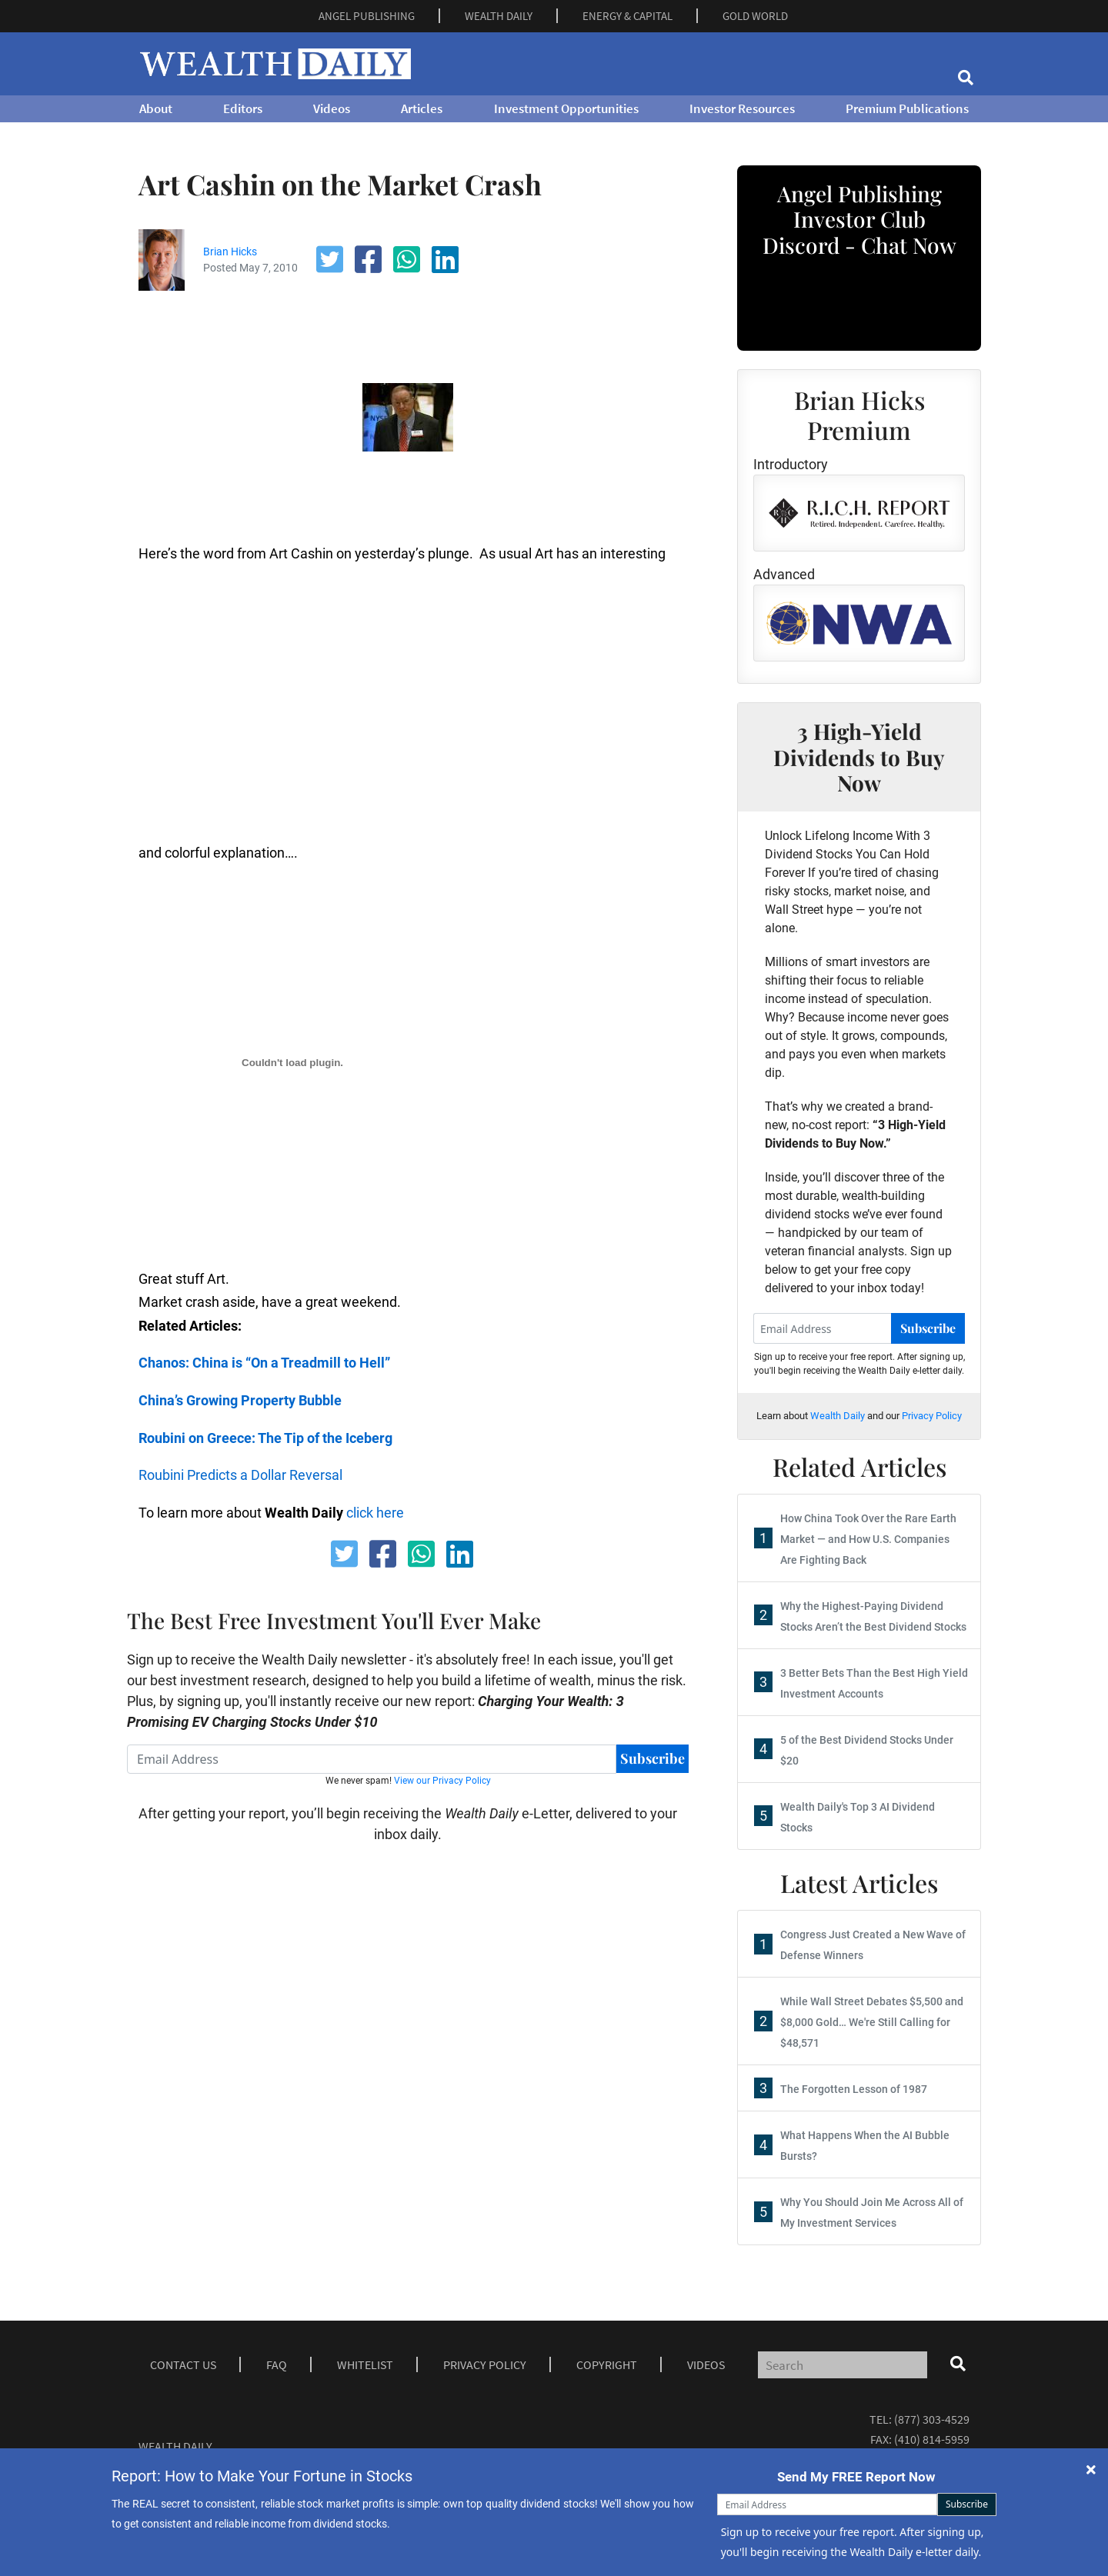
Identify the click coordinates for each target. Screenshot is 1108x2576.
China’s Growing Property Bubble (240, 1400)
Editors (242, 108)
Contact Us (183, 2364)
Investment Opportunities (566, 108)
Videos (331, 108)
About (155, 108)
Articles (421, 108)
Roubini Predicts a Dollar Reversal (240, 1475)
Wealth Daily (837, 1415)
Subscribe (652, 1758)
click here (375, 1513)
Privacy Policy (932, 1415)
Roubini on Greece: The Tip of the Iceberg (265, 1438)
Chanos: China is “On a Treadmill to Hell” (264, 1363)
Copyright (606, 2364)
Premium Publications (907, 108)
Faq (276, 2364)
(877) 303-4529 (932, 2419)
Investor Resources (742, 108)
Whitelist (365, 2364)
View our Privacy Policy (442, 1780)
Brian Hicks (230, 251)
